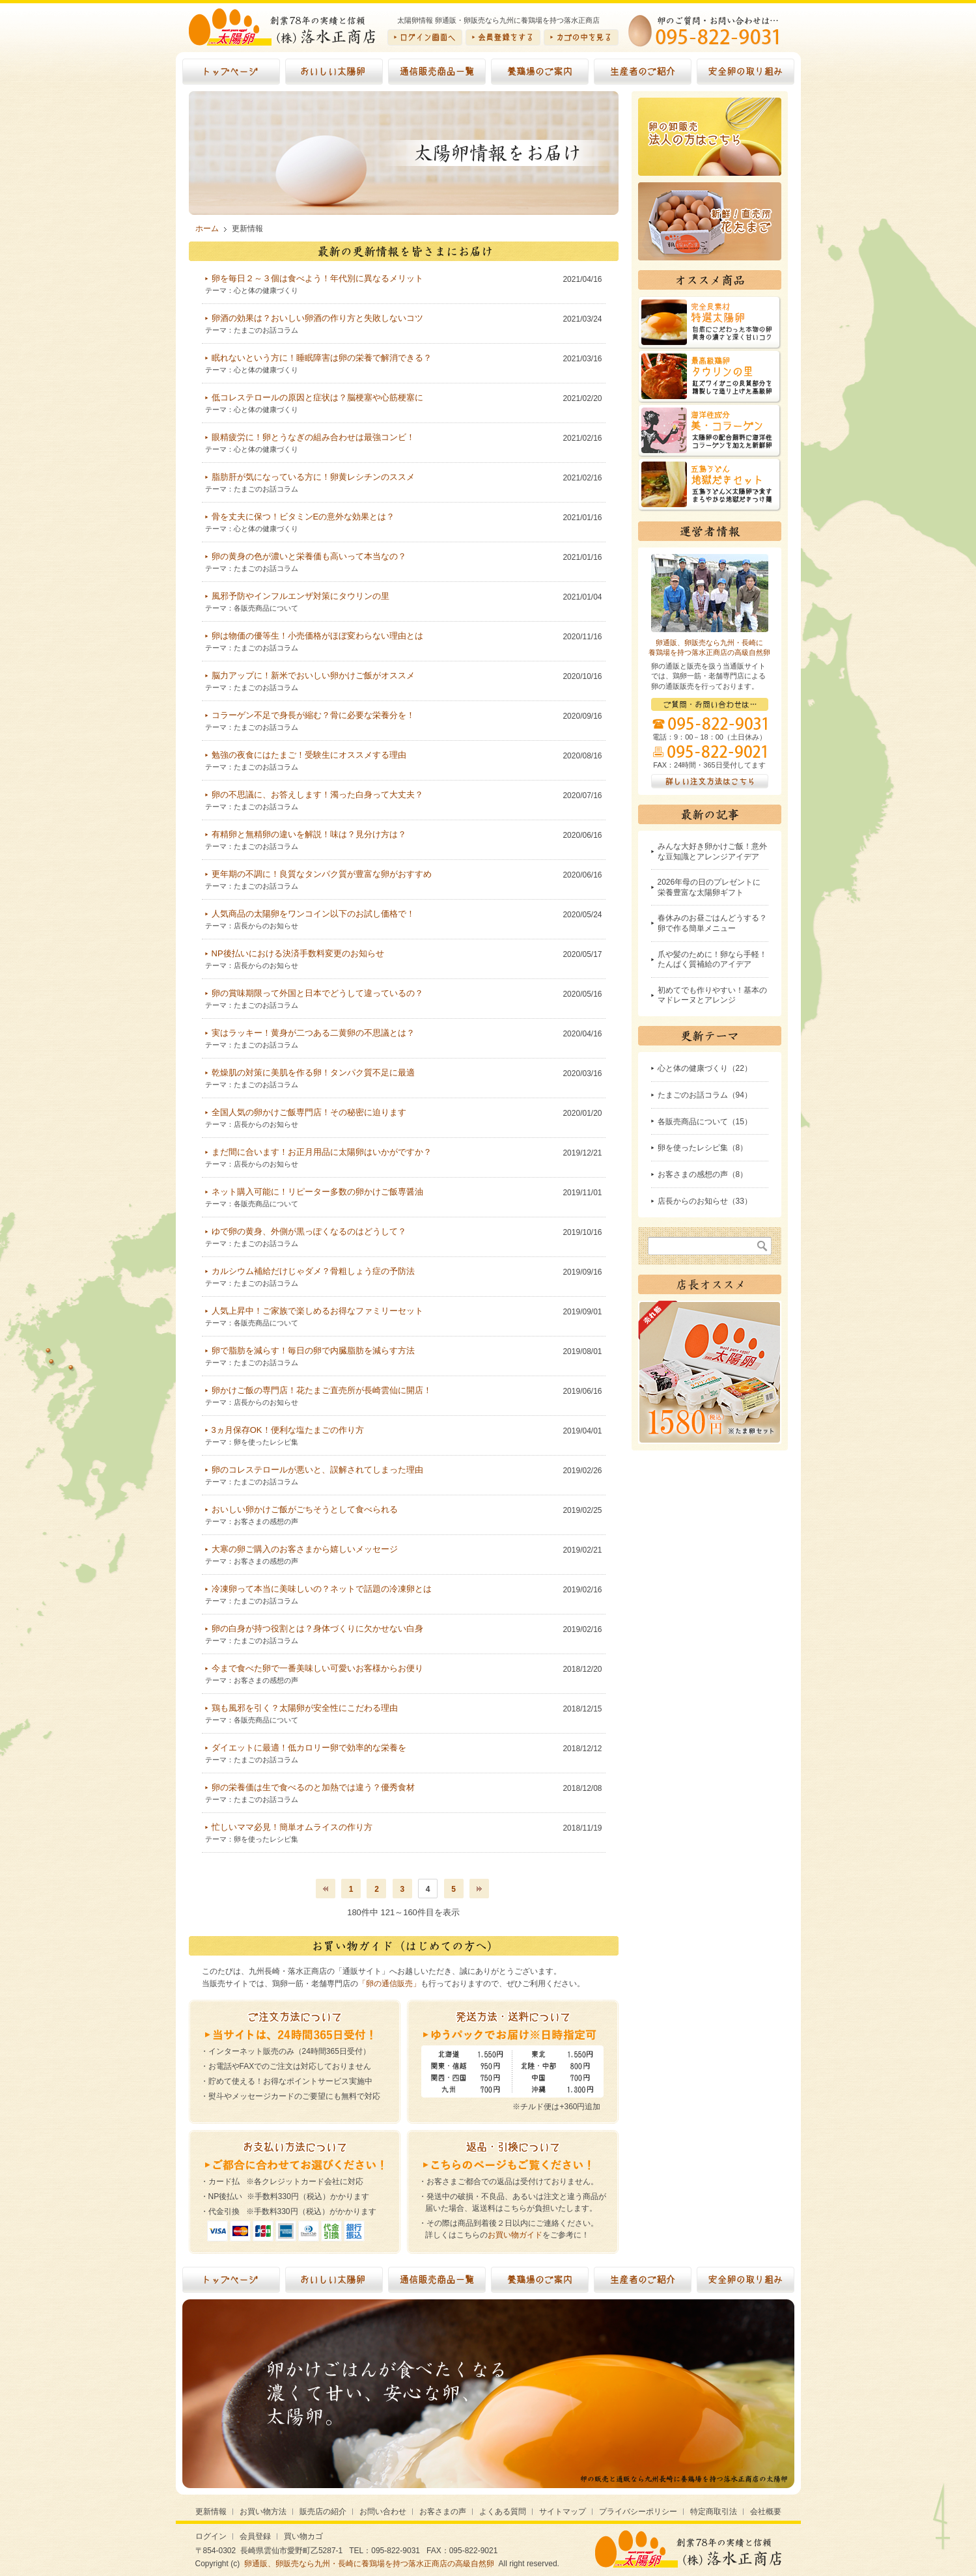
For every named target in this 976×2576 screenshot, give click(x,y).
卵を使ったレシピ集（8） (703, 1147)
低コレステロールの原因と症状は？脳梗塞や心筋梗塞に (317, 397)
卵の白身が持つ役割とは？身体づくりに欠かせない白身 (317, 1628)
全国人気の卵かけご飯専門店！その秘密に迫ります (309, 1112)
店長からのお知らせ (266, 926)
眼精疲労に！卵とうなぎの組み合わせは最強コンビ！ (313, 437)
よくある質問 (502, 2511)
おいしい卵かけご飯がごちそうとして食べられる (305, 1509)
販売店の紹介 (323, 2511)
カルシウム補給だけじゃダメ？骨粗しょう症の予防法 (313, 1271)
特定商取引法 (713, 2511)
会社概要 (765, 2511)
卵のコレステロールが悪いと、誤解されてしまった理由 (317, 1470)
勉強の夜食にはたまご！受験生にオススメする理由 (309, 755)
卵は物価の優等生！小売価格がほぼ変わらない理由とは (317, 636)
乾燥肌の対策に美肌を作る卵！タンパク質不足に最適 (313, 1072)
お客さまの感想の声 (266, 1521)
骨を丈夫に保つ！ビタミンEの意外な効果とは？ (303, 516)
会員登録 (255, 2536)
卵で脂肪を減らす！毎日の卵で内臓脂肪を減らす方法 (313, 1350)
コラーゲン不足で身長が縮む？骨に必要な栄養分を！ (313, 715)
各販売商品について (266, 608)
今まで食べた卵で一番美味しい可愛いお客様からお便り (317, 1668)
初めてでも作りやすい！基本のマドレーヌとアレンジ (712, 995)
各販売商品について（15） (705, 1121)
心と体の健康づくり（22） (705, 1068)
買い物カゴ (303, 2536)
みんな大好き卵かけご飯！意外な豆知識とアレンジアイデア (712, 851)
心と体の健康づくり (266, 290)
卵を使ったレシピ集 (266, 1442)
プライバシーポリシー (638, 2511)
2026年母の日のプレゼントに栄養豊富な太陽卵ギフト (709, 887)
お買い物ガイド (515, 2234)
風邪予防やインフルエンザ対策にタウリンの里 (300, 596)
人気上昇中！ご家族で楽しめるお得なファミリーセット (317, 1311)
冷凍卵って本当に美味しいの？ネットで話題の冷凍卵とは (322, 1589)
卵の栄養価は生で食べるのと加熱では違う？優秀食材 (313, 1787)
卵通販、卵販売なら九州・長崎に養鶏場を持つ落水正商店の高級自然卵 (369, 2563)
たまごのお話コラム (266, 330)
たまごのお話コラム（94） (705, 1095)
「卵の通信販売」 (389, 1983)
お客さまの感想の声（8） (703, 1174)
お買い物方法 (263, 2511)
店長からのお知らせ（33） (705, 1201)
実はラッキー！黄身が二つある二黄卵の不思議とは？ (313, 1033)
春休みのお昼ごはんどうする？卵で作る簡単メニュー (712, 923)
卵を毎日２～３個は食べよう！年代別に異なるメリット (317, 278)
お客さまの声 (442, 2511)
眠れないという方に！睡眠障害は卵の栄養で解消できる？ (322, 358)
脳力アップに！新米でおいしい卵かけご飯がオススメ (313, 675)
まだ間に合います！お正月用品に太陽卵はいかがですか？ (322, 1152)
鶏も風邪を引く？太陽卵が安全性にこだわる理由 (305, 1708)
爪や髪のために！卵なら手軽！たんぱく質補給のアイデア (712, 959)
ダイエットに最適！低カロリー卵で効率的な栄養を (309, 1747)
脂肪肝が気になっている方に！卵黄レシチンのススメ (313, 477)
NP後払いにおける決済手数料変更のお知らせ (298, 953)
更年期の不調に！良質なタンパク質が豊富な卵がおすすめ (322, 874)
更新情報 (211, 2511)
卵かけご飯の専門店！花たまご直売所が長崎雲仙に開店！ (322, 1390)
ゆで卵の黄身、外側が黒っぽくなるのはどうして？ (309, 1231)
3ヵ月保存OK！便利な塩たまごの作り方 (288, 1430)
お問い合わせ (382, 2511)
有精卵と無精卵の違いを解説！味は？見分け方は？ (309, 834)
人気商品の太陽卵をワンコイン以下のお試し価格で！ (313, 914)
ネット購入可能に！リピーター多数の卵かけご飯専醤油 (317, 1192)
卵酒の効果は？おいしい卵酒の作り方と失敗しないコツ (317, 318)
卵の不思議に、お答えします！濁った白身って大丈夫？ (317, 794)
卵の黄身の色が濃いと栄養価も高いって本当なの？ (309, 556)
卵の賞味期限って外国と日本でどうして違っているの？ (317, 993)
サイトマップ (562, 2511)
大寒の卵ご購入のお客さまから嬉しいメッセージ (305, 1549)
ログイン (211, 2536)
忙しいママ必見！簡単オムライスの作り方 (292, 1827)
